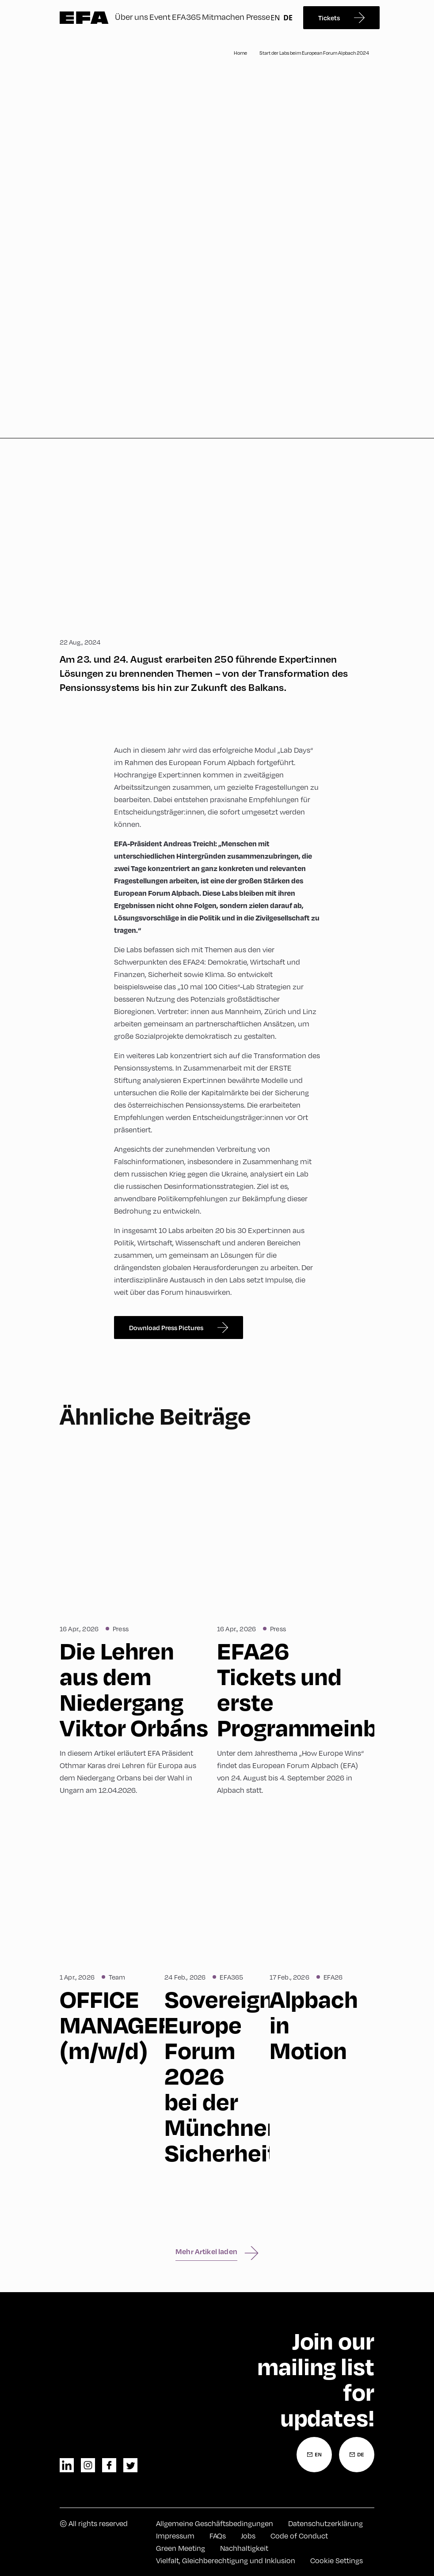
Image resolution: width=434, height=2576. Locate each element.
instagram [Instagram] (88, 2465)
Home (240, 52)
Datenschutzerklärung (325, 2523)
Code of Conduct (299, 2536)
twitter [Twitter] (130, 2465)
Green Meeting (180, 2548)
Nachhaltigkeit (244, 2548)
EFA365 (186, 16)
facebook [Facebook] (109, 2465)
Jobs (248, 2536)
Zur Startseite (84, 17)
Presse (258, 16)
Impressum (175, 2536)
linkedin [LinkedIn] (67, 2465)
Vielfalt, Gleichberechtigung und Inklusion (225, 2560)
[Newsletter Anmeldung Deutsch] (357, 2455)
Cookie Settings (336, 2560)
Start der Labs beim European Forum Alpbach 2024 (314, 52)
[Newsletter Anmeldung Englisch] (314, 2455)
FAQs (217, 2536)
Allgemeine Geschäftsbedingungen (214, 2523)
